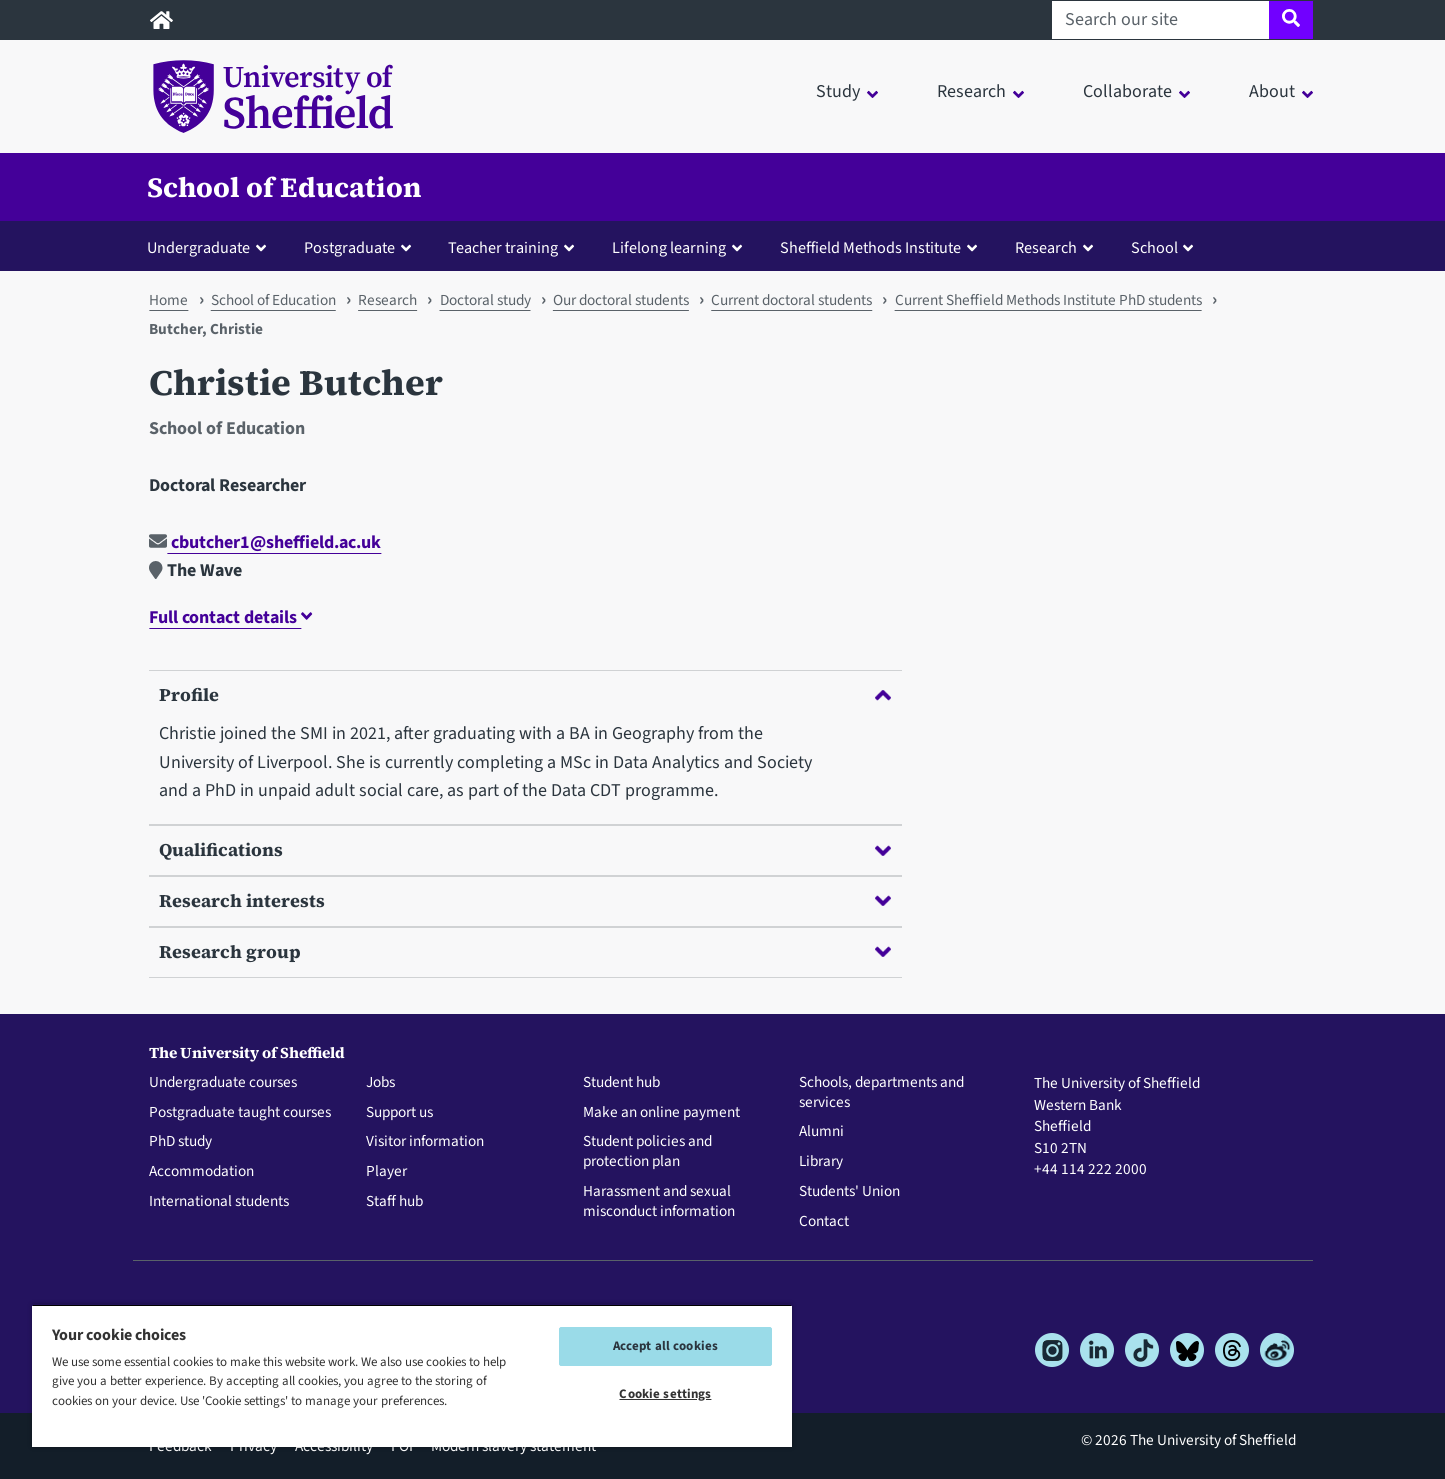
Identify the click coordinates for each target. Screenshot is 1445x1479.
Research (387, 300)
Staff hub (394, 1202)
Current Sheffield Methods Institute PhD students (1048, 300)
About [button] (1272, 91)
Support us (399, 1113)
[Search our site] (1160, 20)
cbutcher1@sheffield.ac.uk (265, 542)
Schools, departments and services (881, 1093)
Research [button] (971, 91)
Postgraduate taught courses (240, 1113)
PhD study (180, 1142)
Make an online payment (661, 1113)
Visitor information (425, 1142)
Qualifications (525, 849)
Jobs (380, 1083)
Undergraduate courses (223, 1083)
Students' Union (849, 1192)
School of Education (284, 187)
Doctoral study (485, 300)
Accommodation (201, 1172)
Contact (824, 1222)
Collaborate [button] (1127, 91)
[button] (211, 247)
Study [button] (838, 91)
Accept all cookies (665, 1346)
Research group (525, 951)
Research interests (525, 900)
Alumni (821, 1132)
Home (168, 300)
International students (219, 1202)
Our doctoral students (621, 300)
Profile (525, 694)
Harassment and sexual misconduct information (659, 1202)
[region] (412, 1375)
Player (386, 1172)
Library (821, 1162)
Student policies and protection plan (647, 1152)
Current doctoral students (791, 300)
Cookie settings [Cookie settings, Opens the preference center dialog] (665, 1394)
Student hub (621, 1083)
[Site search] (1290, 20)
